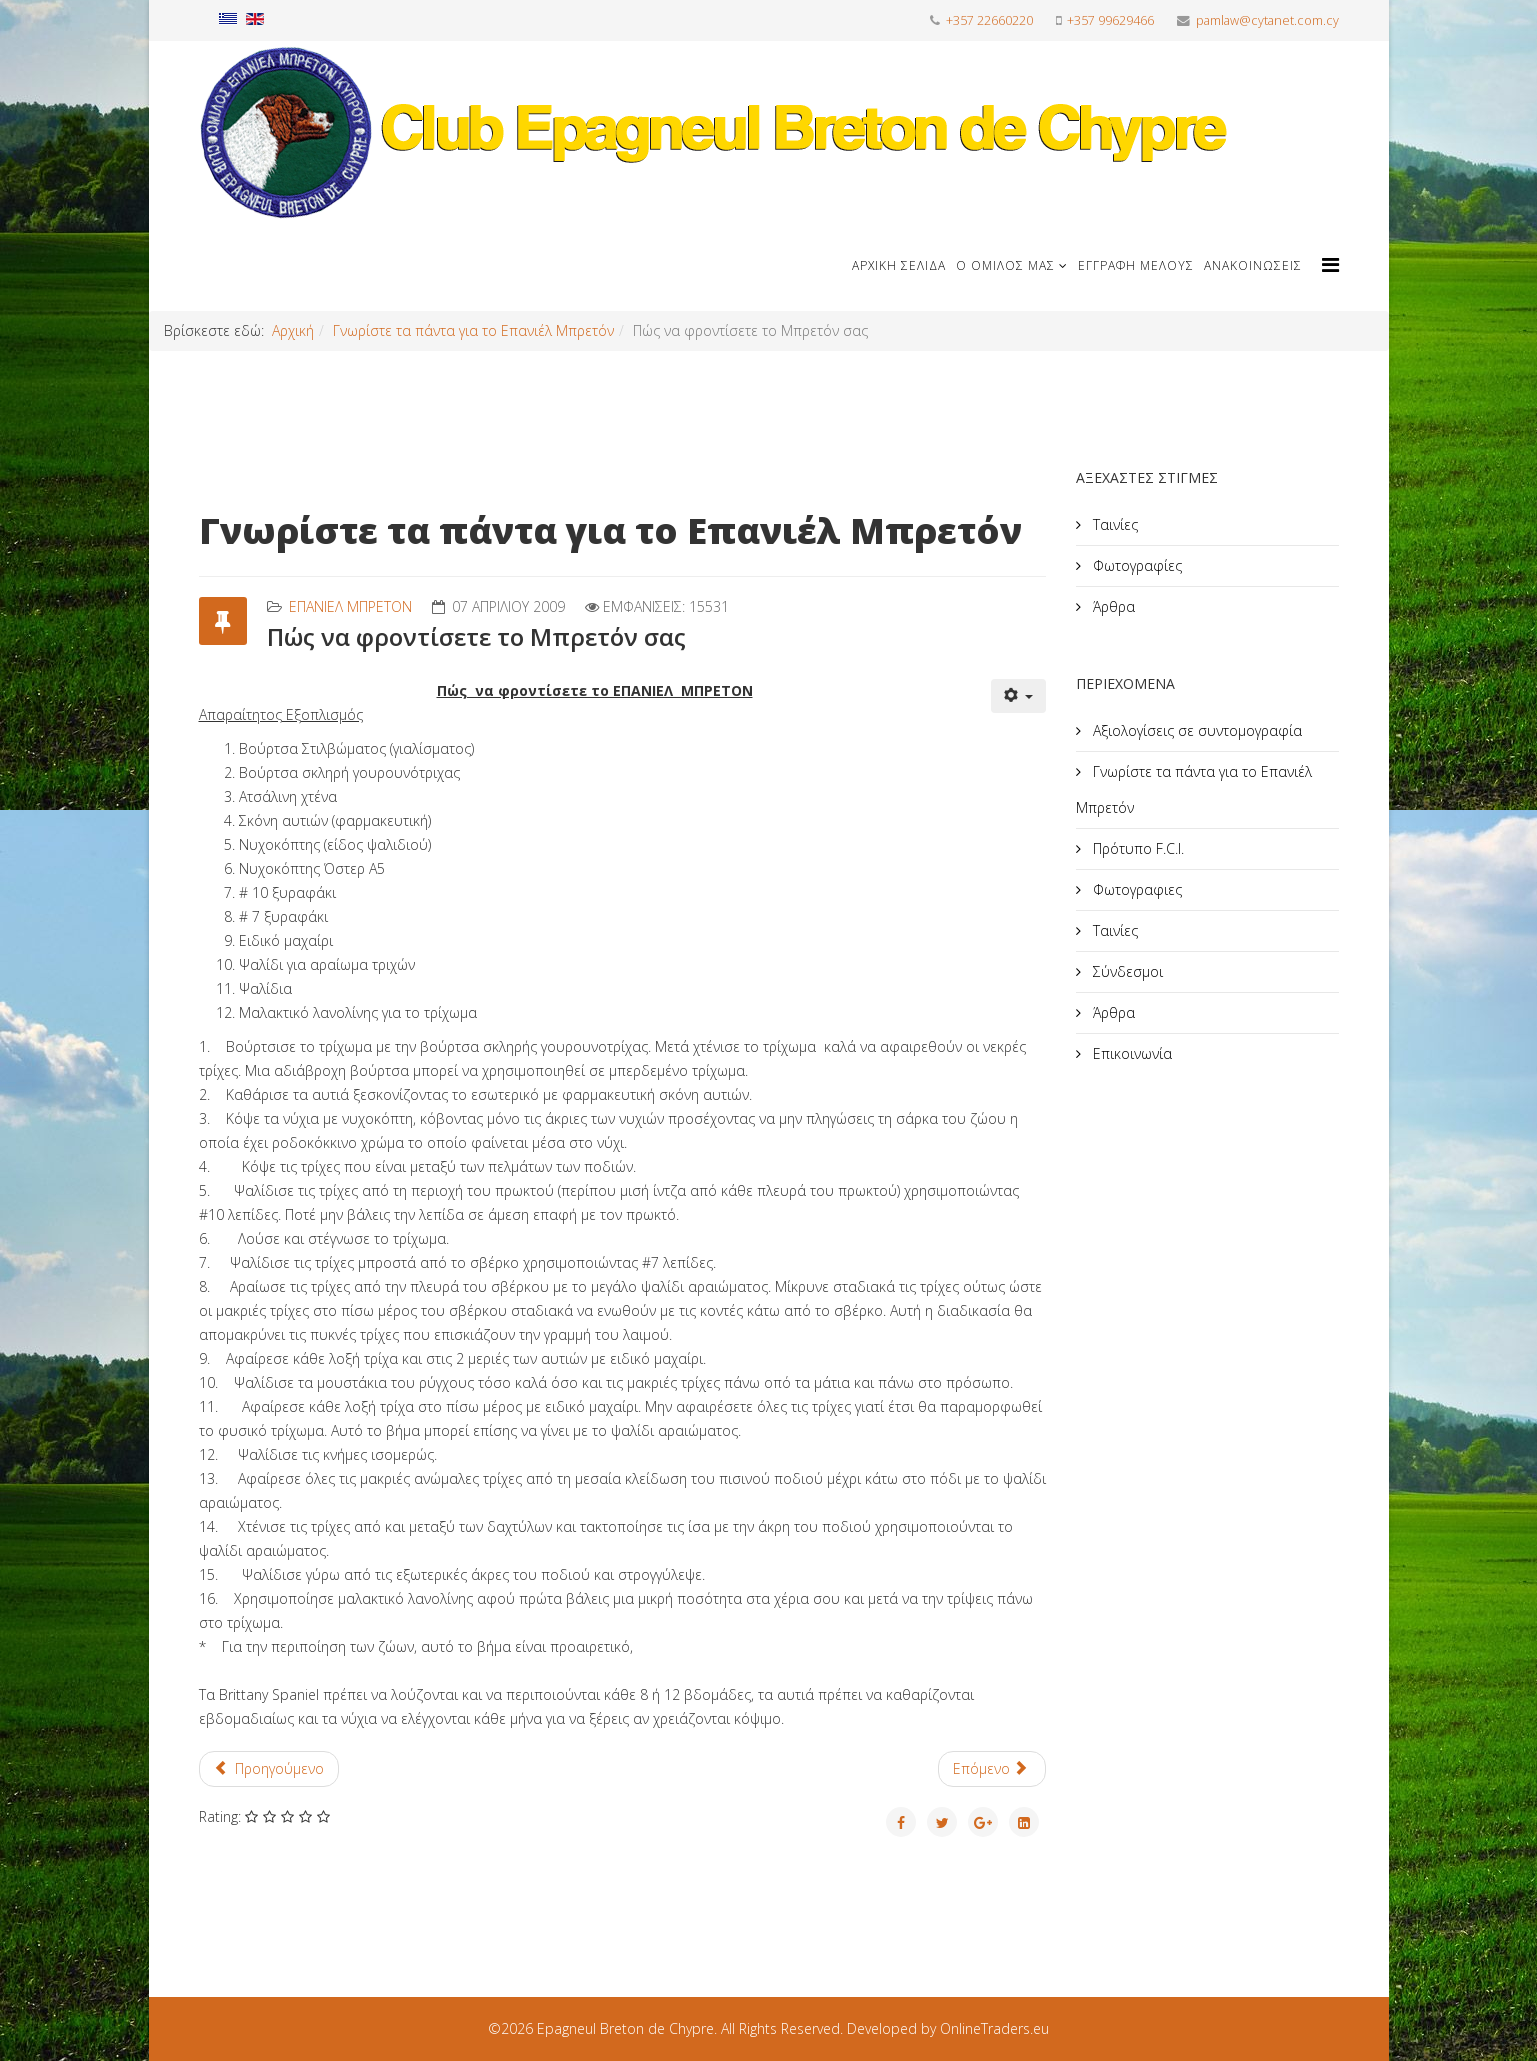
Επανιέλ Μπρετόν (350, 606)
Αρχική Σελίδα (899, 265)
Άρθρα (1112, 606)
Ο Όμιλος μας (1005, 265)
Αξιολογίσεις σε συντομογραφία (1195, 730)
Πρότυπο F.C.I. (1136, 848)
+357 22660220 (989, 20)
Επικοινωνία (1130, 1053)
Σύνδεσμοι (1126, 971)
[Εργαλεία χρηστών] (1019, 696)
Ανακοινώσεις (1253, 265)
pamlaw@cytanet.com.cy (1267, 20)
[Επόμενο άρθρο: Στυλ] (992, 1769)
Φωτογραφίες (1135, 565)
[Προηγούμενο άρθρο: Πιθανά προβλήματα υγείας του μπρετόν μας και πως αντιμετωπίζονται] (269, 1769)
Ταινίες (1113, 524)
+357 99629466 (1110, 20)
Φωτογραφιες (1135, 889)
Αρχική (293, 330)
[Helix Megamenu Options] (1330, 264)
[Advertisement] (1226, 1249)
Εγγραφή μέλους (1136, 265)
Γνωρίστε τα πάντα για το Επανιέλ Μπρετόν (473, 330)
